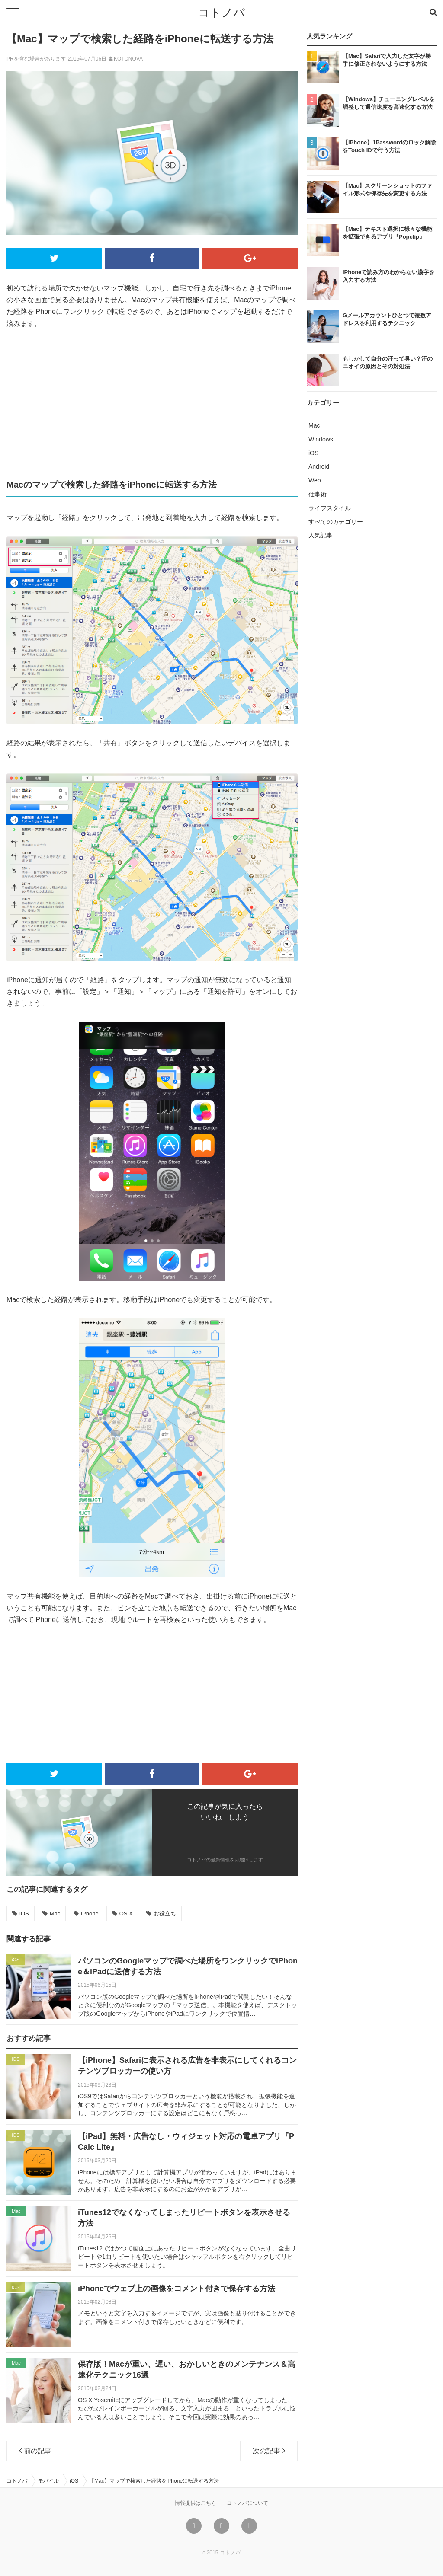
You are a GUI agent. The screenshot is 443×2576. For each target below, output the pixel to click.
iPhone (89, 1913)
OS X (126, 1913)
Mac (55, 1913)
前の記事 (35, 2451)
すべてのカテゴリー (335, 521)
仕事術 (317, 494)
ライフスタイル (329, 507)
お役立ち (165, 1913)
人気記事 (320, 535)
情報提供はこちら (195, 2503)
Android (318, 466)
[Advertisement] (152, 402)
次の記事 (269, 2451)
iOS (24, 1913)
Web (314, 480)
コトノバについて (247, 2503)
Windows (320, 439)
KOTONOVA (128, 59)
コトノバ (221, 12)
